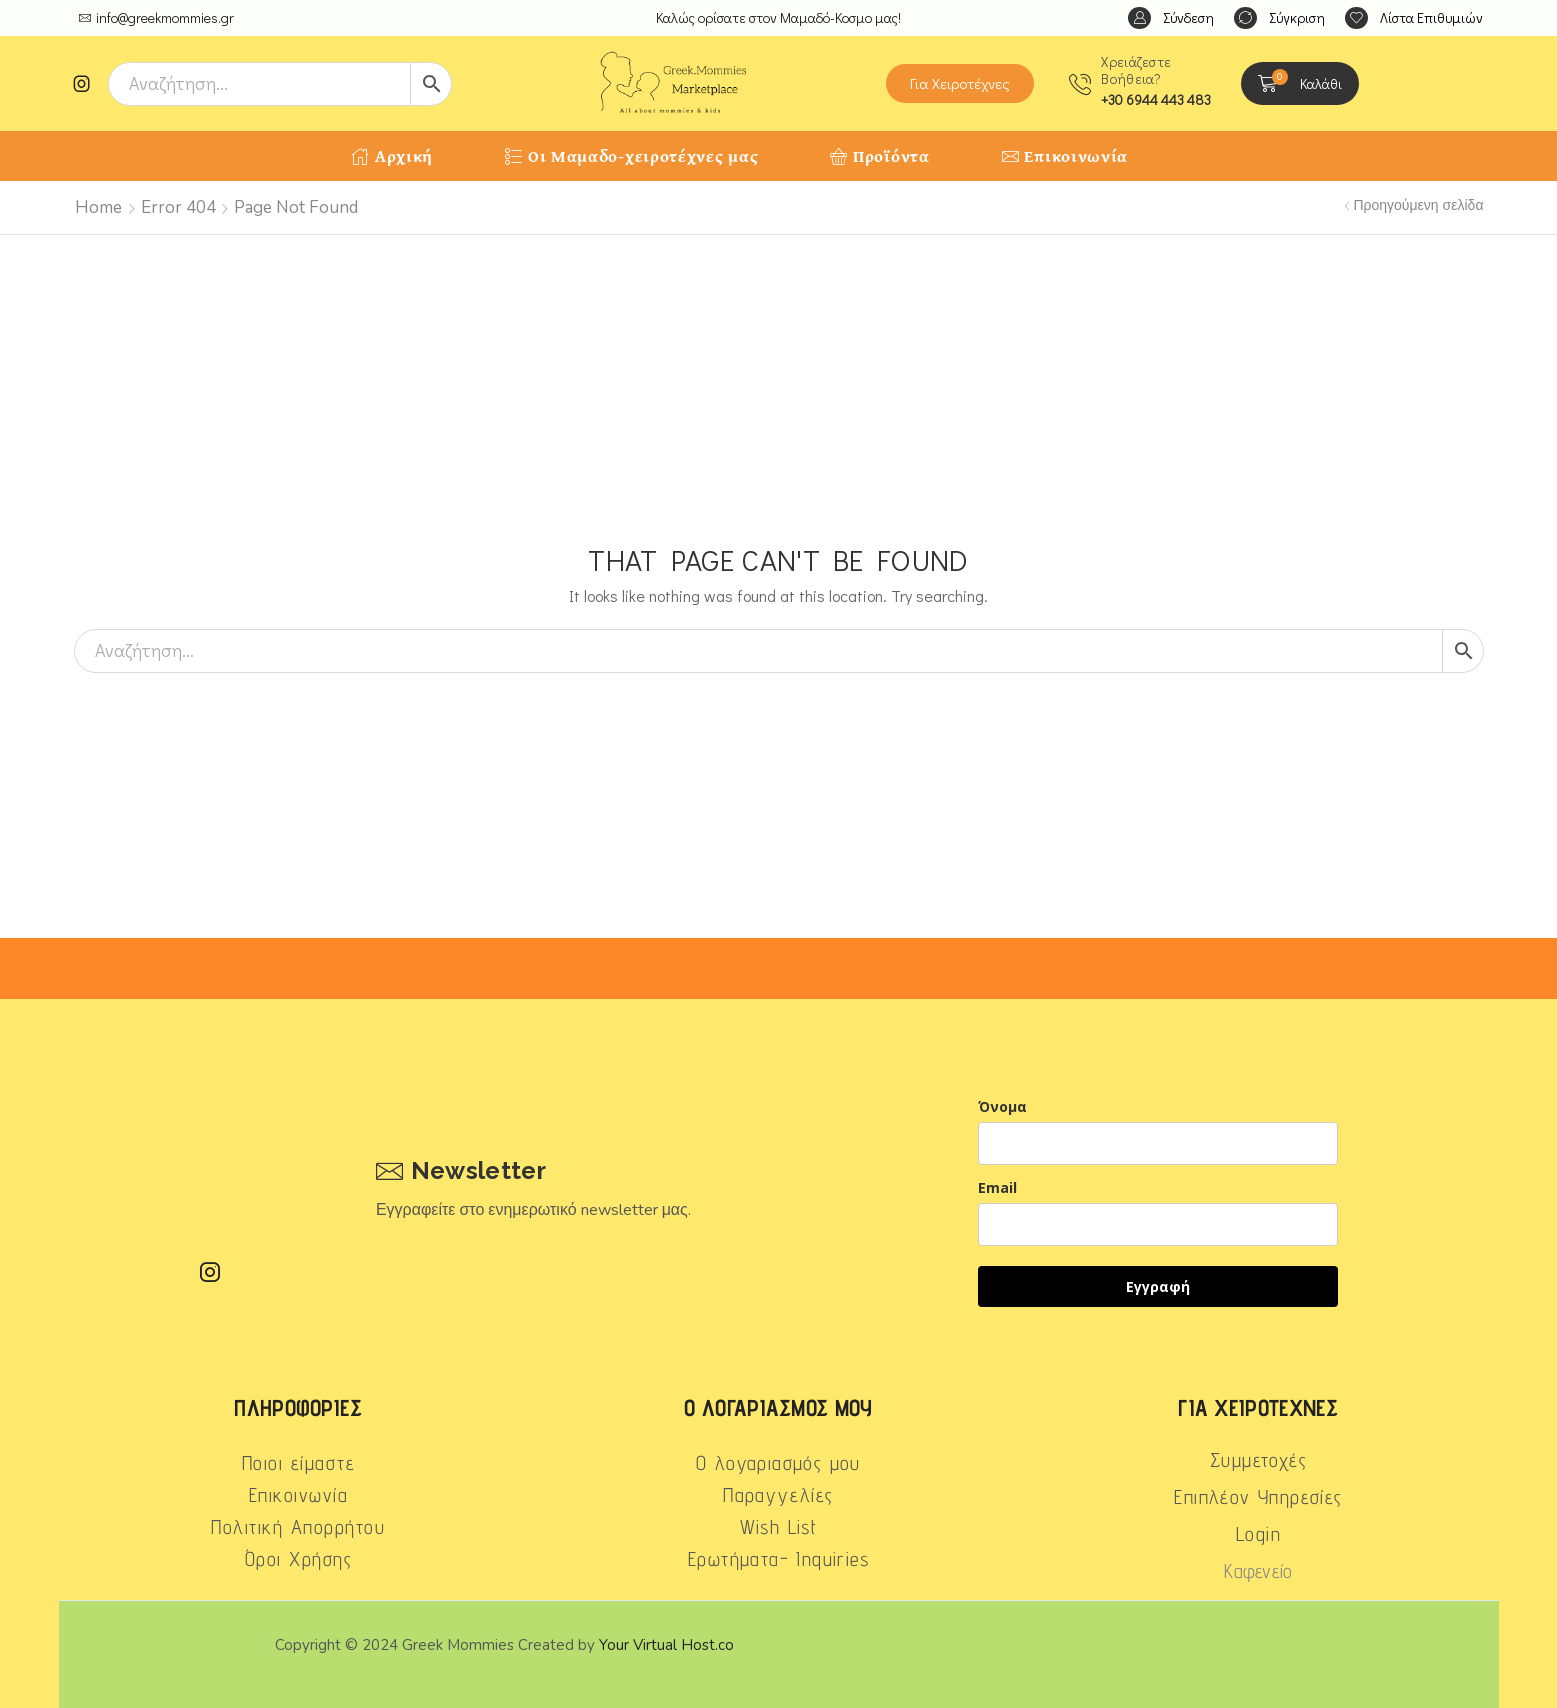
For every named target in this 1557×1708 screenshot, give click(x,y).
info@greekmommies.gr (165, 17)
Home (98, 207)
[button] (1171, 18)
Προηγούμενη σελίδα (1418, 205)
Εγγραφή (1158, 1286)
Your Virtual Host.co (666, 1645)
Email (997, 1187)
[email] (1158, 1224)
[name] (1158, 1143)
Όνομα (1002, 1106)
